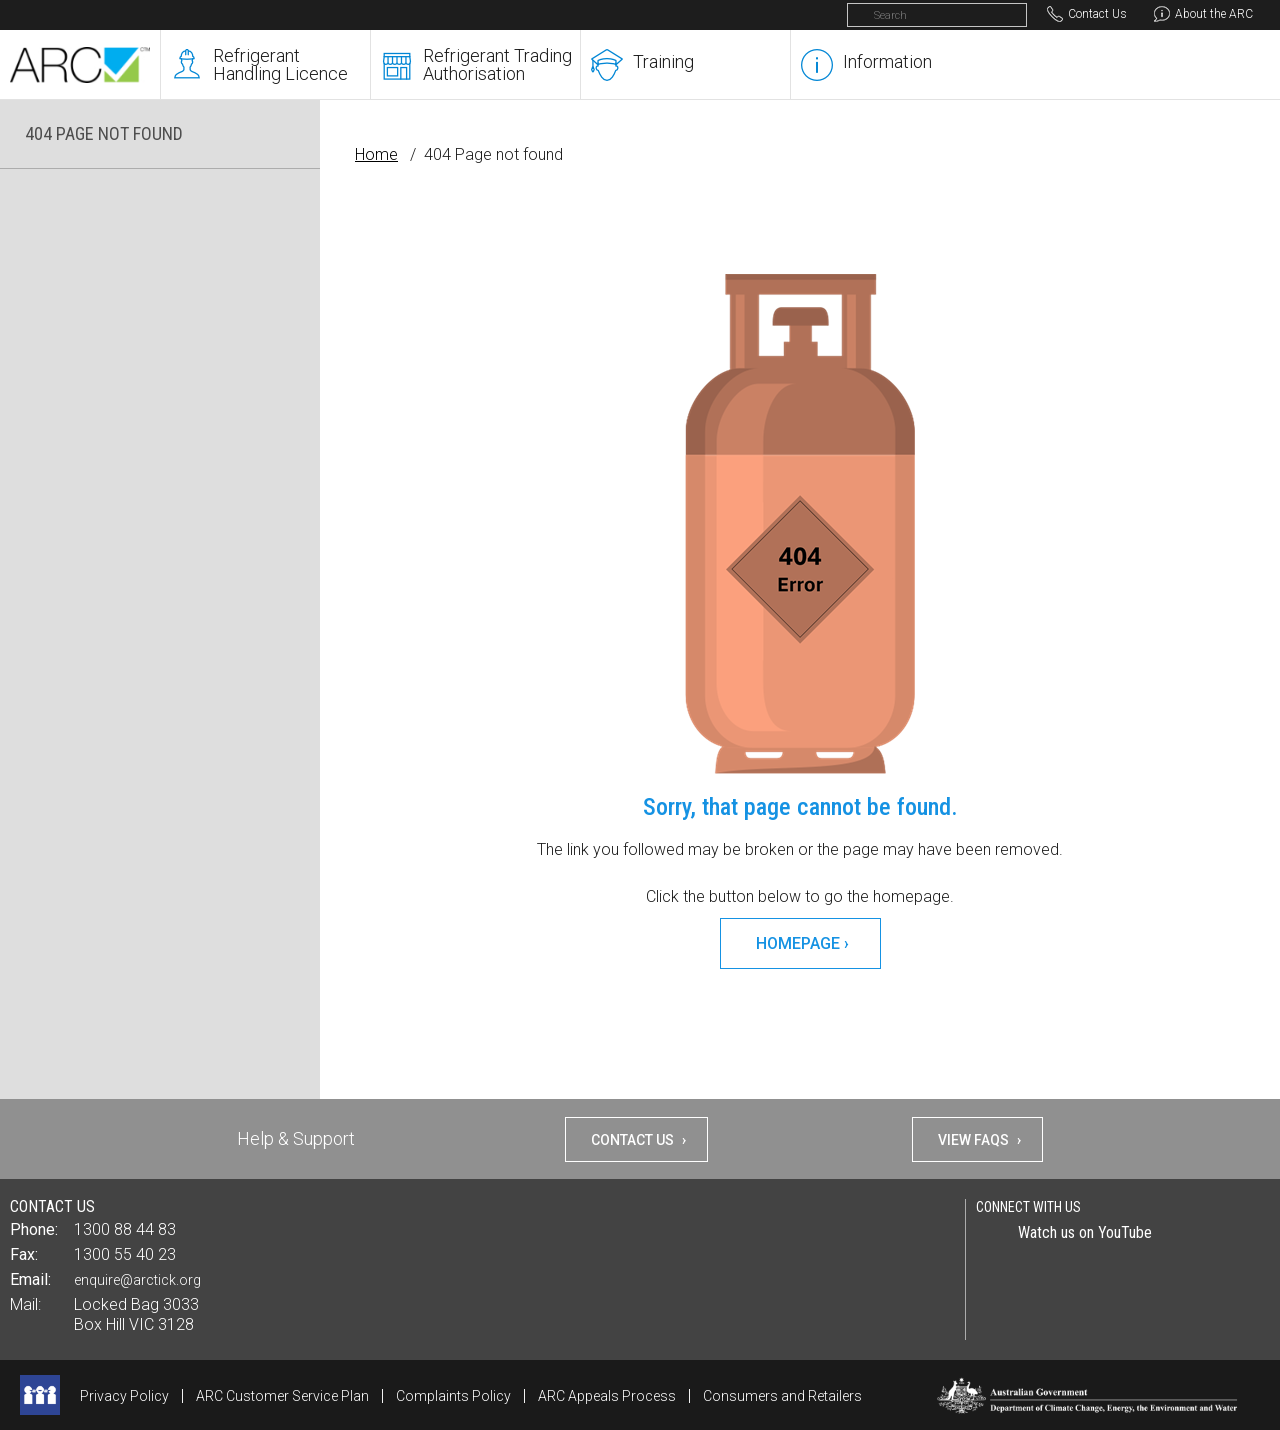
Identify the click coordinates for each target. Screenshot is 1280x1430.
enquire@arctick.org (137, 1280)
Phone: (34, 1229)
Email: (30, 1279)
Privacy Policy (124, 1396)
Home (376, 154)
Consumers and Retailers (782, 1396)
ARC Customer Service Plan (282, 1396)
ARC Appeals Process (607, 1396)
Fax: (24, 1254)
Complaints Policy (453, 1396)
